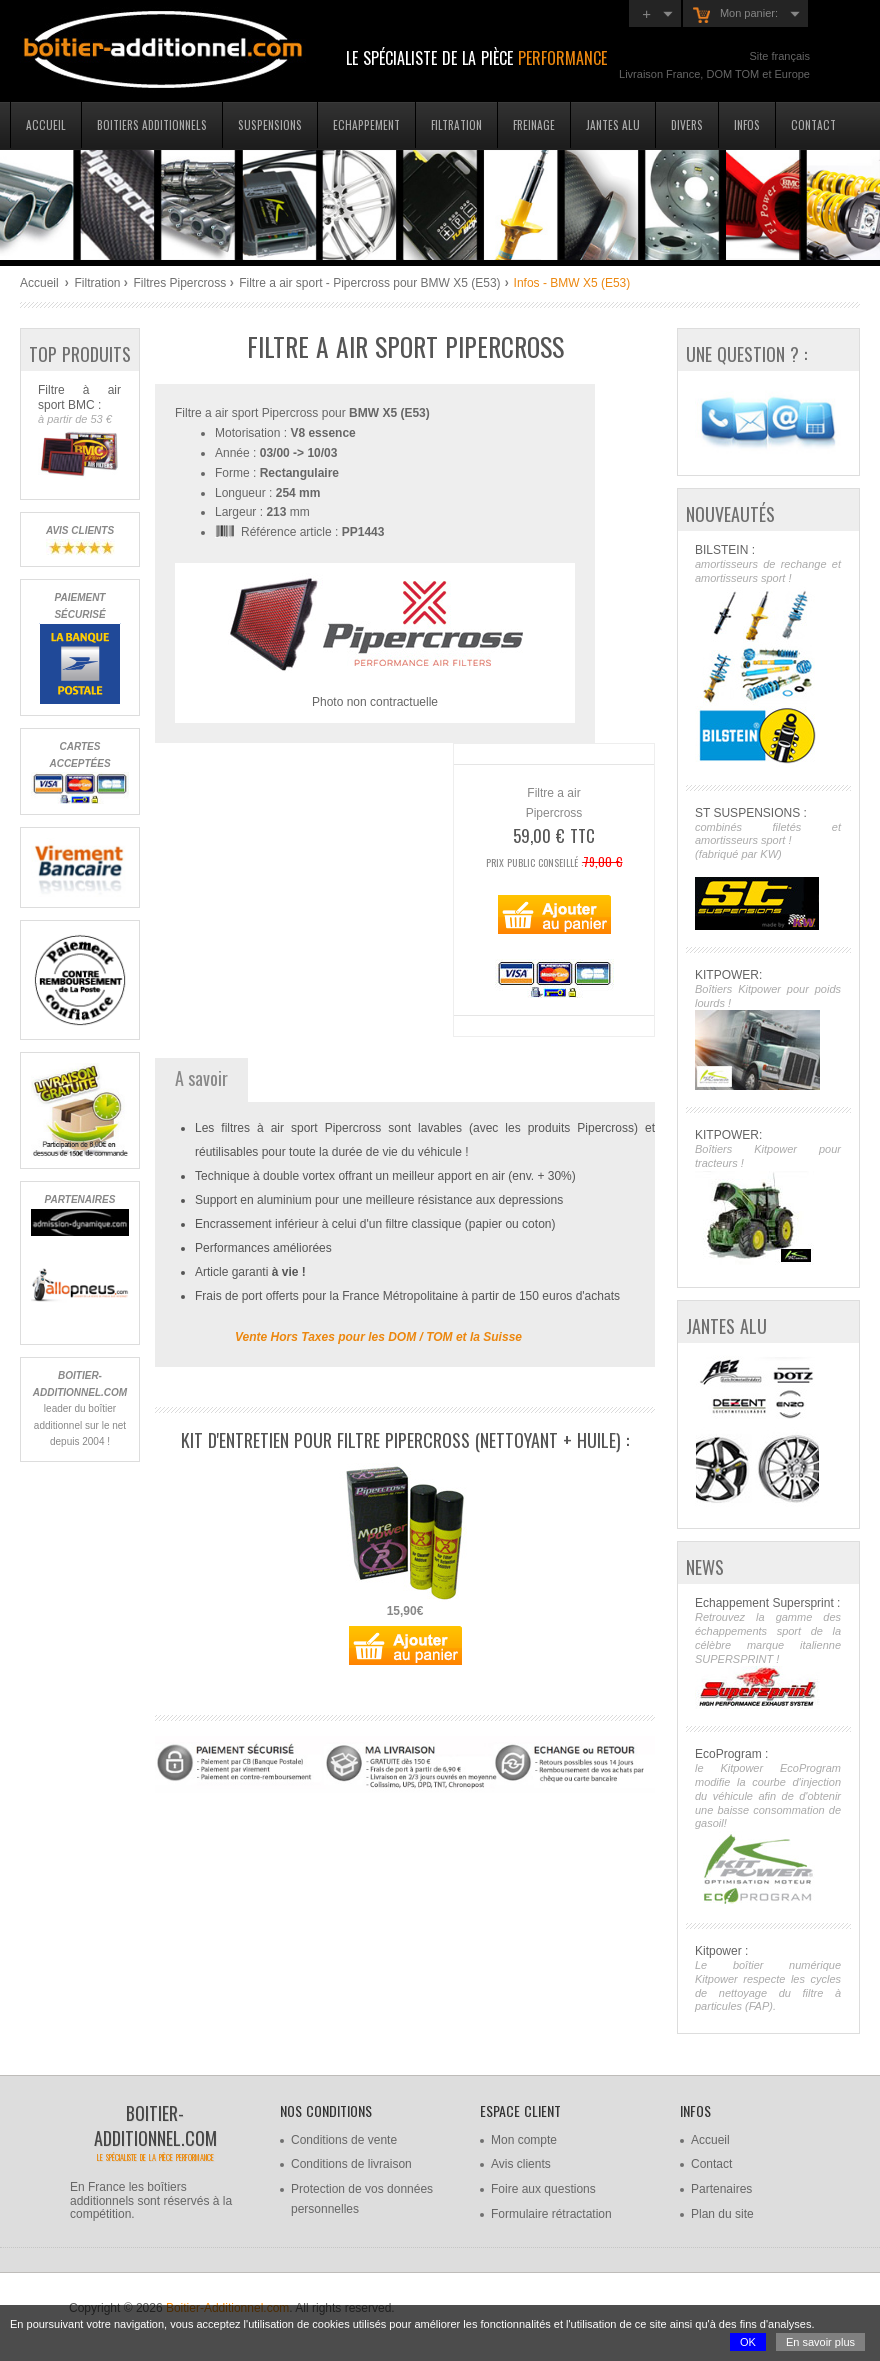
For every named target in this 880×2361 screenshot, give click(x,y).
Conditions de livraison (351, 2164)
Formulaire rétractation (551, 2214)
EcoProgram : (768, 1826)
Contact (813, 124)
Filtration (456, 124)
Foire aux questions (543, 2189)
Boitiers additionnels (152, 124)
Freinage (534, 124)
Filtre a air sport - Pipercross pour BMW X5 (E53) (369, 283)
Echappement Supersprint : (768, 1652)
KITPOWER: (768, 1029)
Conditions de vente (344, 2140)
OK (748, 2342)
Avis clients (521, 2164)
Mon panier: (735, 15)
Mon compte (524, 2140)
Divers (687, 124)
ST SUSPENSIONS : (768, 868)
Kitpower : (768, 1979)
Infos (747, 124)
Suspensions (270, 124)
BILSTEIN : (768, 655)
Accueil (46, 124)
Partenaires (721, 2189)
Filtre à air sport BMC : (79, 431)
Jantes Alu (613, 124)
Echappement (366, 124)
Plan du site (722, 2214)
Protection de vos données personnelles (362, 2199)
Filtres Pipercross (179, 283)
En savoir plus (820, 2342)
